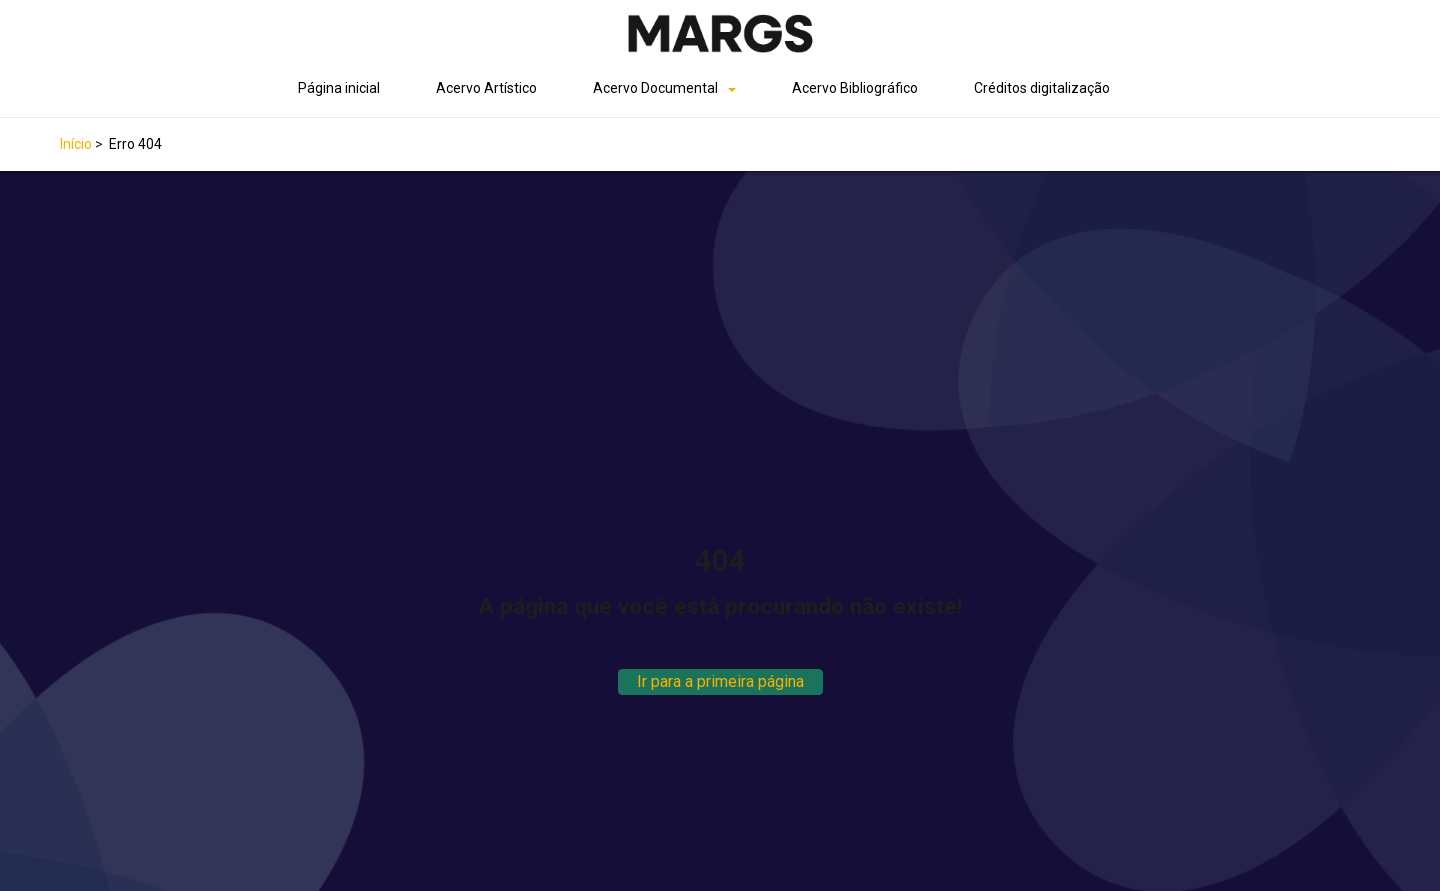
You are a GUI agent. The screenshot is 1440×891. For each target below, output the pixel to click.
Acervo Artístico (486, 88)
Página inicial (339, 88)
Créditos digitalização (1042, 88)
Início (76, 144)
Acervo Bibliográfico (855, 88)
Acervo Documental (655, 88)
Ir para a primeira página (720, 681)
